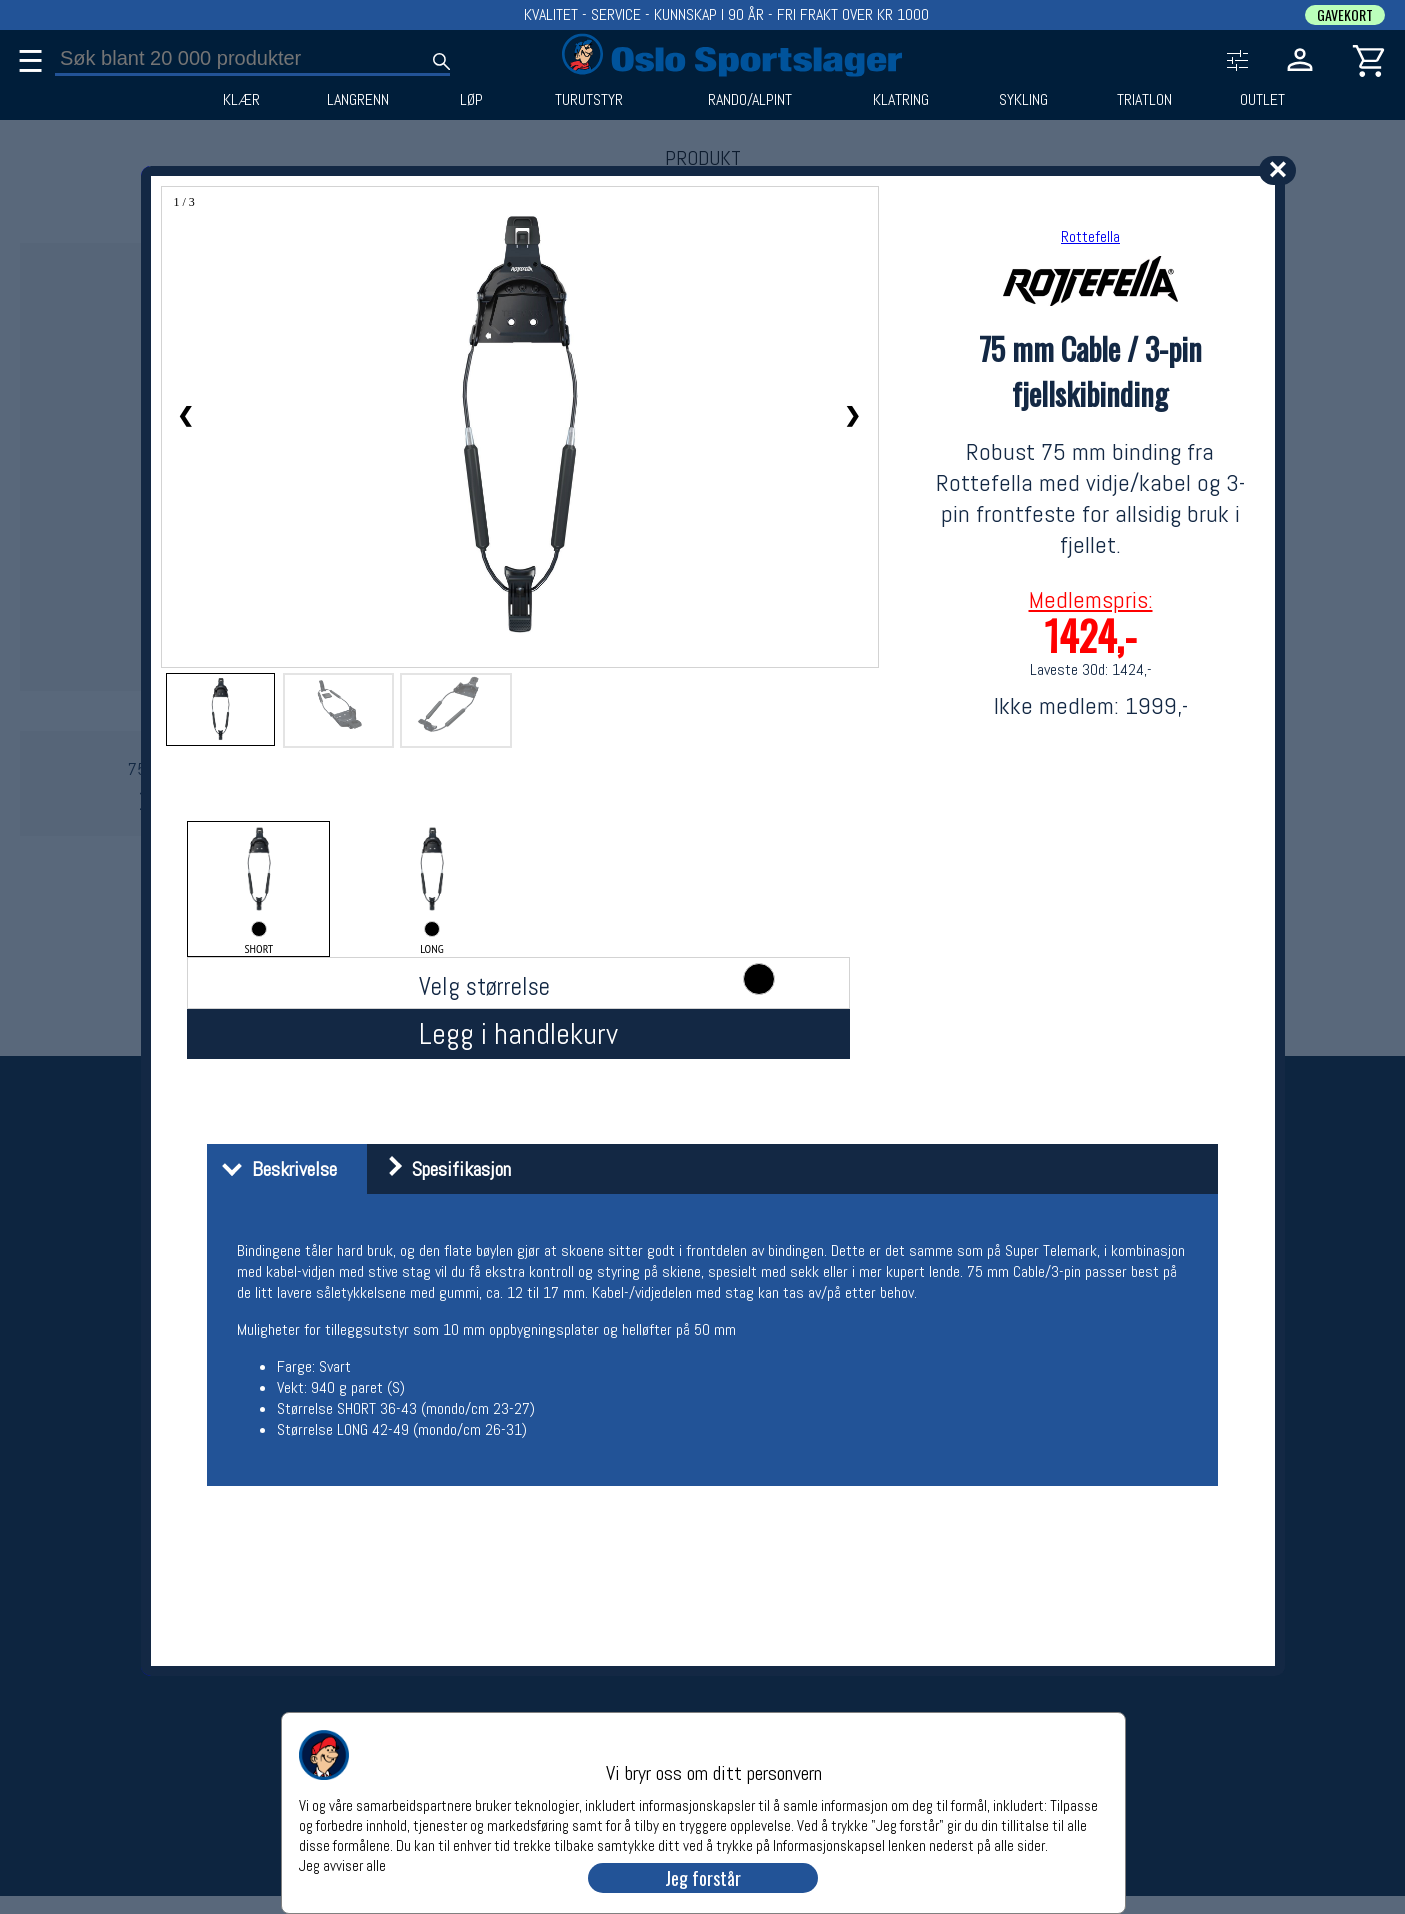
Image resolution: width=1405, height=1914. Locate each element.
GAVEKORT (1345, 15)
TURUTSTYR (589, 100)
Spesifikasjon (441, 1169)
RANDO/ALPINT (750, 100)
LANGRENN (358, 100)
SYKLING (1023, 100)
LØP (471, 100)
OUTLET (1262, 100)
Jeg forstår (703, 1878)
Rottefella (1090, 236)
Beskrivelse (274, 1169)
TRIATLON (1144, 100)
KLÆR (241, 100)
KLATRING (901, 100)
